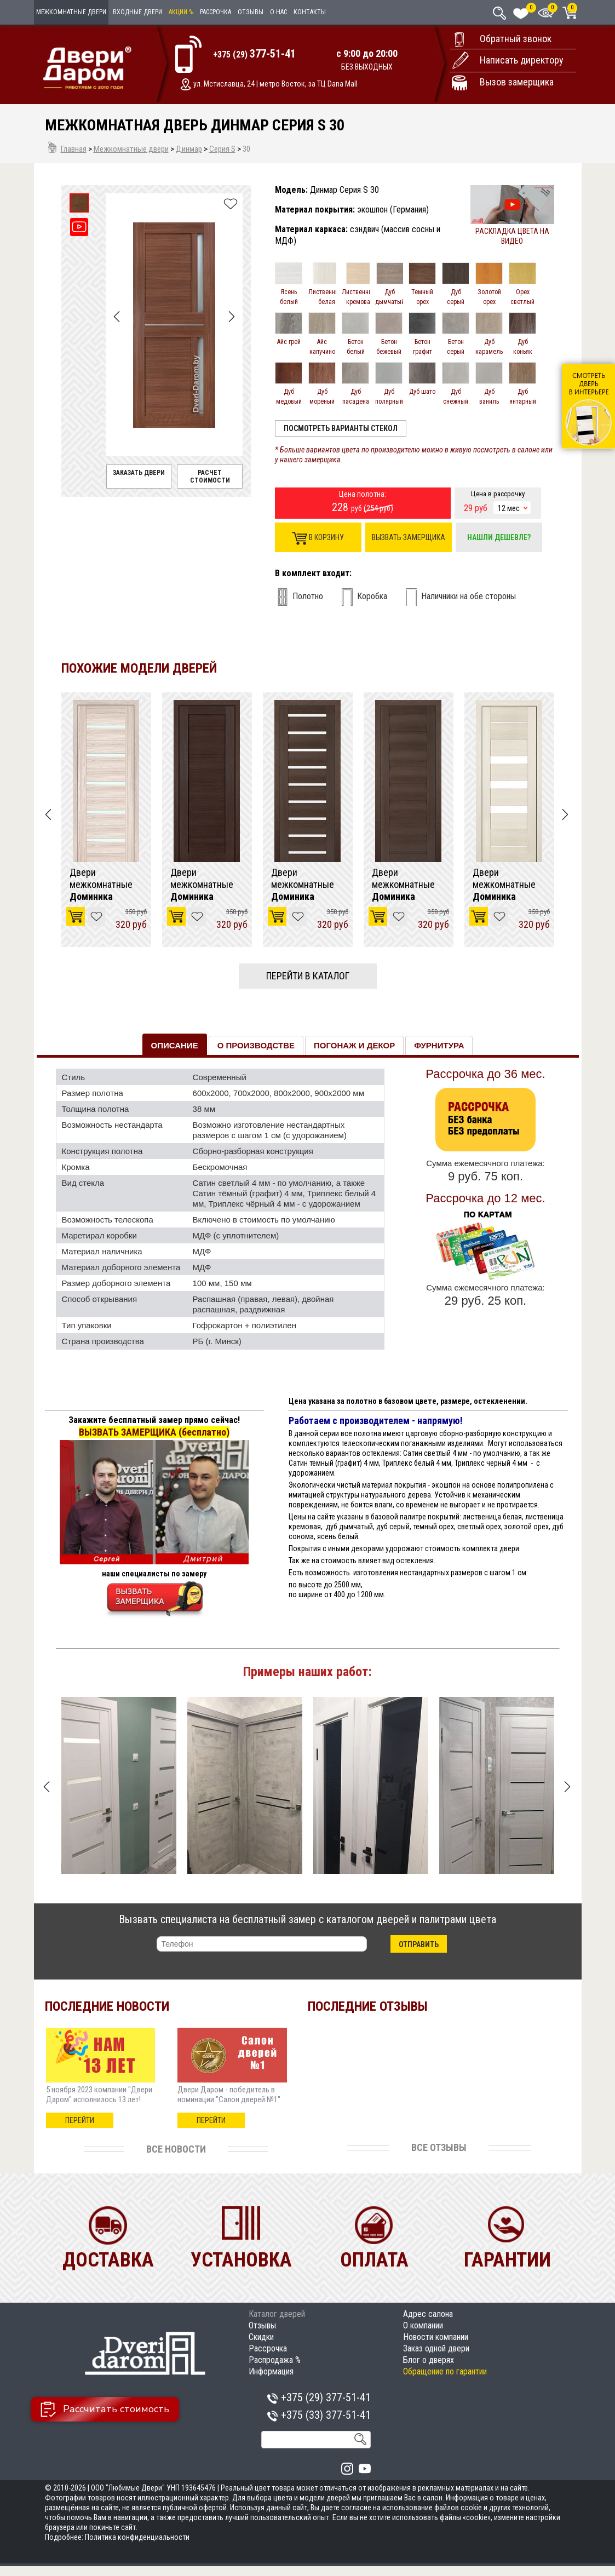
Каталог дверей (277, 2314)
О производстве (256, 1045)
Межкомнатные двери (71, 12)
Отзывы (250, 12)
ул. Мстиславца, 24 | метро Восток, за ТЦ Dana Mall (275, 83)
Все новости (176, 2149)
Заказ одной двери (436, 2348)
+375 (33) (319, 2415)
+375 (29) (254, 54)
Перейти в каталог (307, 976)
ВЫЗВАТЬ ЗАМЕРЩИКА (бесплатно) (154, 1432)
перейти (79, 2120)
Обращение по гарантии (445, 2371)
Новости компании (435, 2337)
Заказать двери (139, 473)
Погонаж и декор (354, 1045)
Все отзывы (439, 2147)
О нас (278, 12)
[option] (106, 819)
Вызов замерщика (517, 82)
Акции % (181, 12)
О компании (423, 2325)
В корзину (318, 538)
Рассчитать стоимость (105, 2409)
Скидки (261, 2337)
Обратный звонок (515, 38)
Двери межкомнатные (101, 885)
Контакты (310, 12)
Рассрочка (215, 12)
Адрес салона (428, 2314)
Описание (174, 1045)
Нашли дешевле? (499, 537)
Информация (271, 2371)
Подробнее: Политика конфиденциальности (117, 2537)
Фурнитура (439, 1045)
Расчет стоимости (210, 476)
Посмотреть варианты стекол (341, 428)
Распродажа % (275, 2360)
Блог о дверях (428, 2360)
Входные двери (137, 12)
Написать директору (522, 60)
